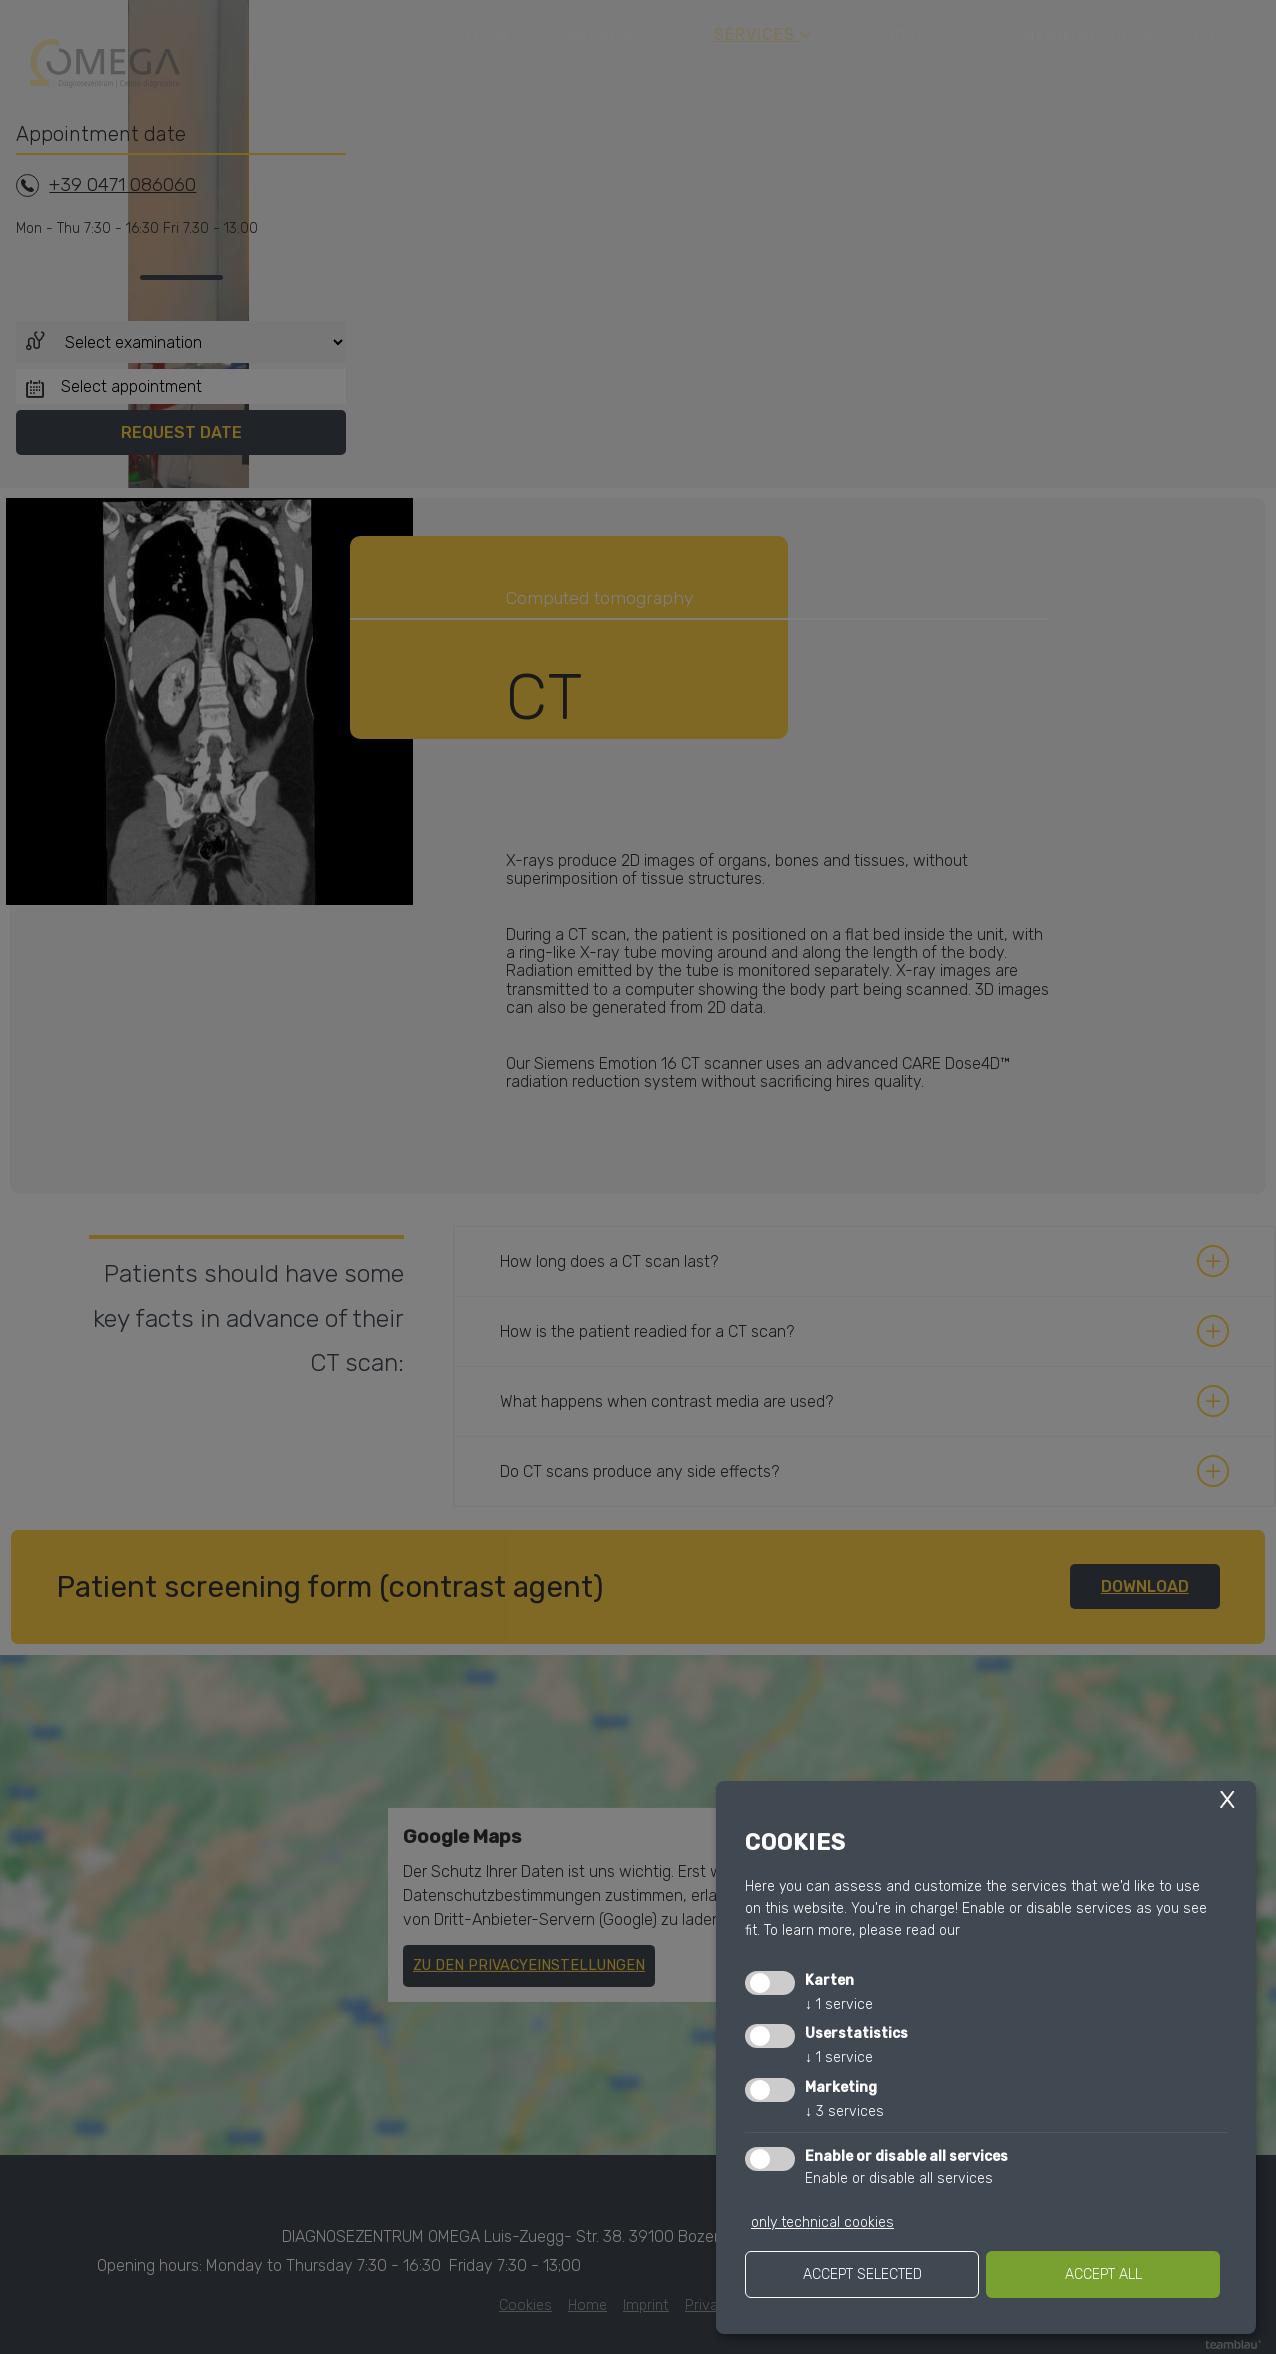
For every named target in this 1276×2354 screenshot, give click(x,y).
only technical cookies (822, 2222)
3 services (844, 2111)
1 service (839, 2004)
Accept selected (862, 2274)
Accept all (1103, 2274)
